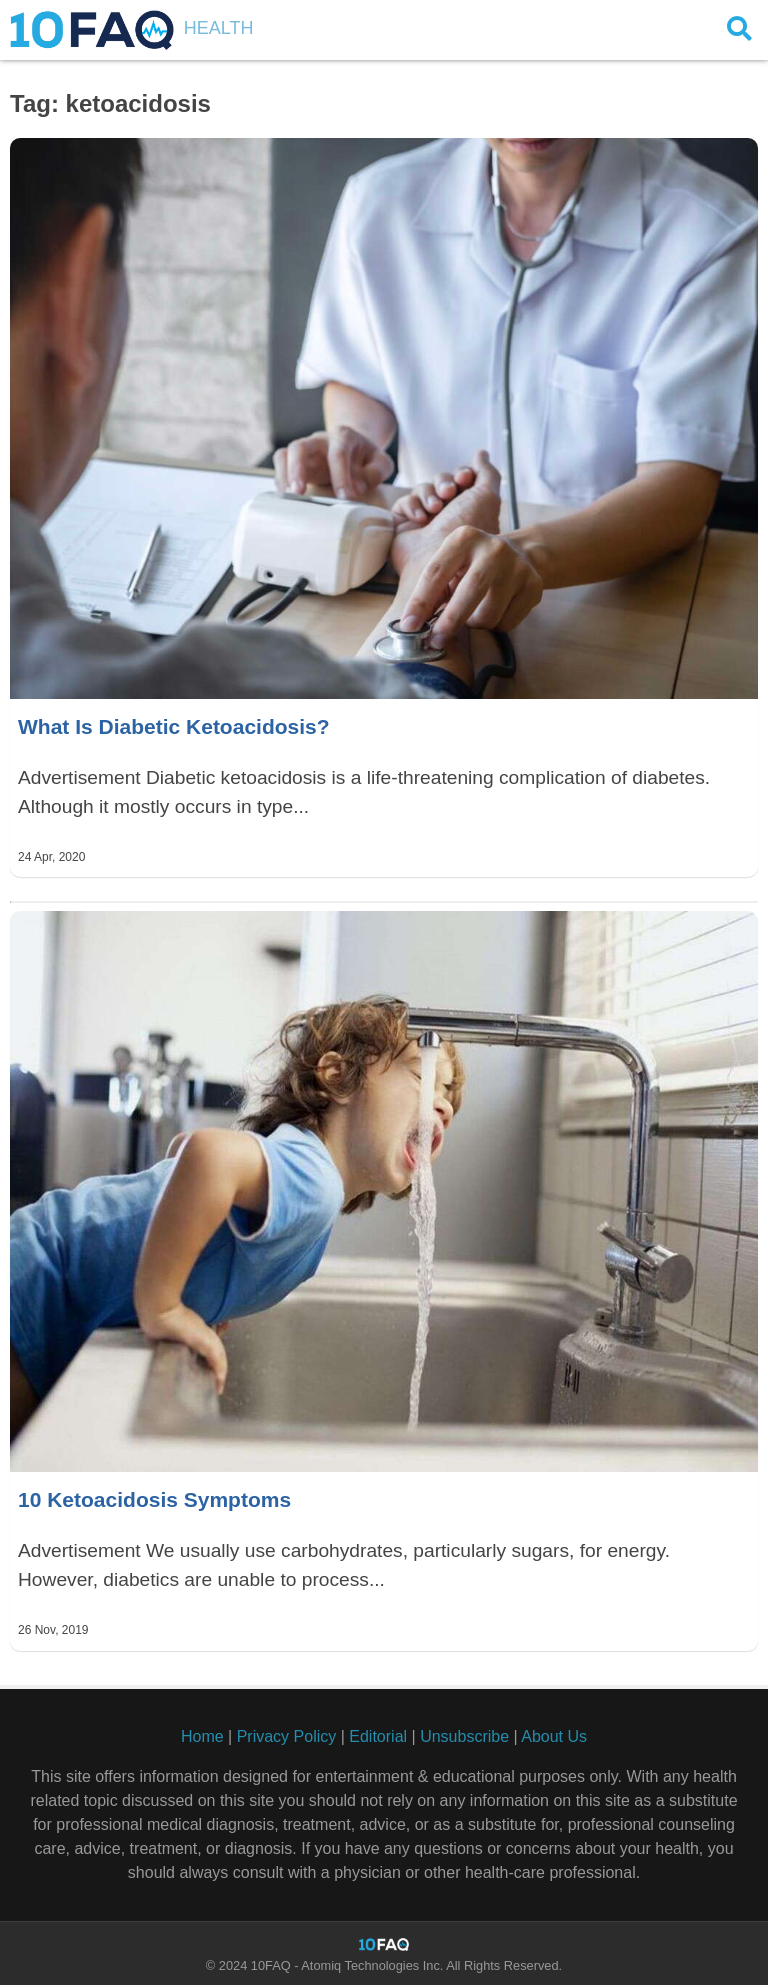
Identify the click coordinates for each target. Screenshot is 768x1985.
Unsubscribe (464, 1736)
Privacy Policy (287, 1736)
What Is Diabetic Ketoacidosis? (174, 726)
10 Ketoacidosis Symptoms (154, 1499)
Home (202, 1736)
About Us (554, 1736)
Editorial (378, 1736)
